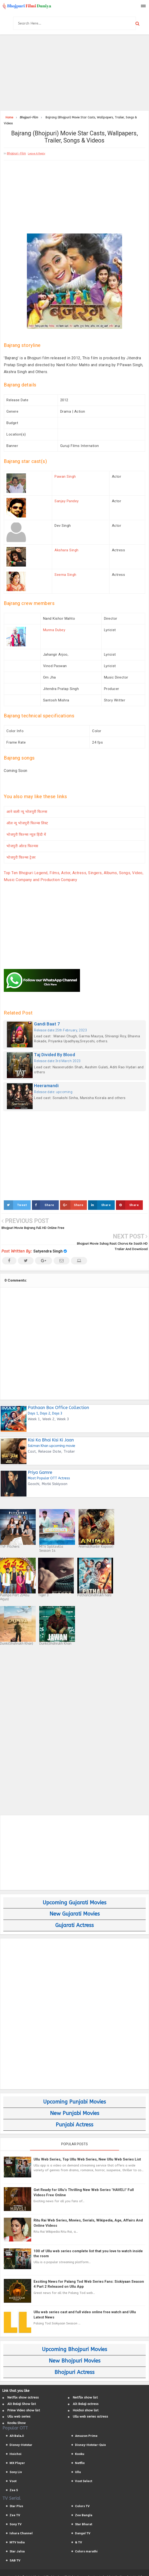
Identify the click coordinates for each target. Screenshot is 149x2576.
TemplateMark (130, 2561)
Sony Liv (16, 2456)
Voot (13, 2465)
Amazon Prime (86, 2420)
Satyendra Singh (48, 1235)
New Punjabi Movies (74, 2098)
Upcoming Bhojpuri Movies (74, 2334)
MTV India (17, 2527)
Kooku (79, 2438)
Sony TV (16, 2508)
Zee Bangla (83, 2499)
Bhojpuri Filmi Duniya (47, 2561)
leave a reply (36, 153)
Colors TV (82, 2490)
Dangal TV (82, 2518)
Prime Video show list (23, 2394)
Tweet (15, 1205)
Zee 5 (14, 2474)
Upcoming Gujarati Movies (74, 1887)
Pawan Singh (65, 476)
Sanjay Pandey (67, 501)
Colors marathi (86, 2536)
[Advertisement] (74, 71)
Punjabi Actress (74, 2109)
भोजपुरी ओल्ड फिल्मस (22, 846)
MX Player (17, 2447)
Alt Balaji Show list (21, 2388)
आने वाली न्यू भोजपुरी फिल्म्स (26, 812)
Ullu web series (18, 2401)
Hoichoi (15, 2438)
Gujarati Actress (74, 1910)
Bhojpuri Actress (74, 2356)
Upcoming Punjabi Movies (74, 2086)
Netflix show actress (23, 2382)
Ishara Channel (21, 2518)
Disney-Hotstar (21, 2429)
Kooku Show (16, 2407)
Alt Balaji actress (86, 2388)
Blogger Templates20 (85, 2568)
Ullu (78, 2456)
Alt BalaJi (17, 2420)
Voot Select (83, 2465)
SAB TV (15, 2545)
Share (43, 1205)
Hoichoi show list (86, 2394)
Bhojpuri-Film (16, 153)
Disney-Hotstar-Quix (90, 2429)
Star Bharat (83, 2508)
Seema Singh (65, 575)
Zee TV (15, 2499)
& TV (78, 2527)
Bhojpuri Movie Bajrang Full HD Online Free (32, 1228)
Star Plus (16, 2490)
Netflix (80, 2447)
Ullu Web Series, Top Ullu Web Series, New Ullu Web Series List (87, 2144)
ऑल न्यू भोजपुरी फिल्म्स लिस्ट (27, 823)
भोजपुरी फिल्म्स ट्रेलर (21, 857)
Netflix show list (85, 2382)
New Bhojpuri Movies (74, 2345)
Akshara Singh (67, 550)
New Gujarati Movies (75, 1898)
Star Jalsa (17, 2536)
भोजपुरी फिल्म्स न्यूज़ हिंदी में (26, 834)
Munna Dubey (54, 630)
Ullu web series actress (90, 2401)
